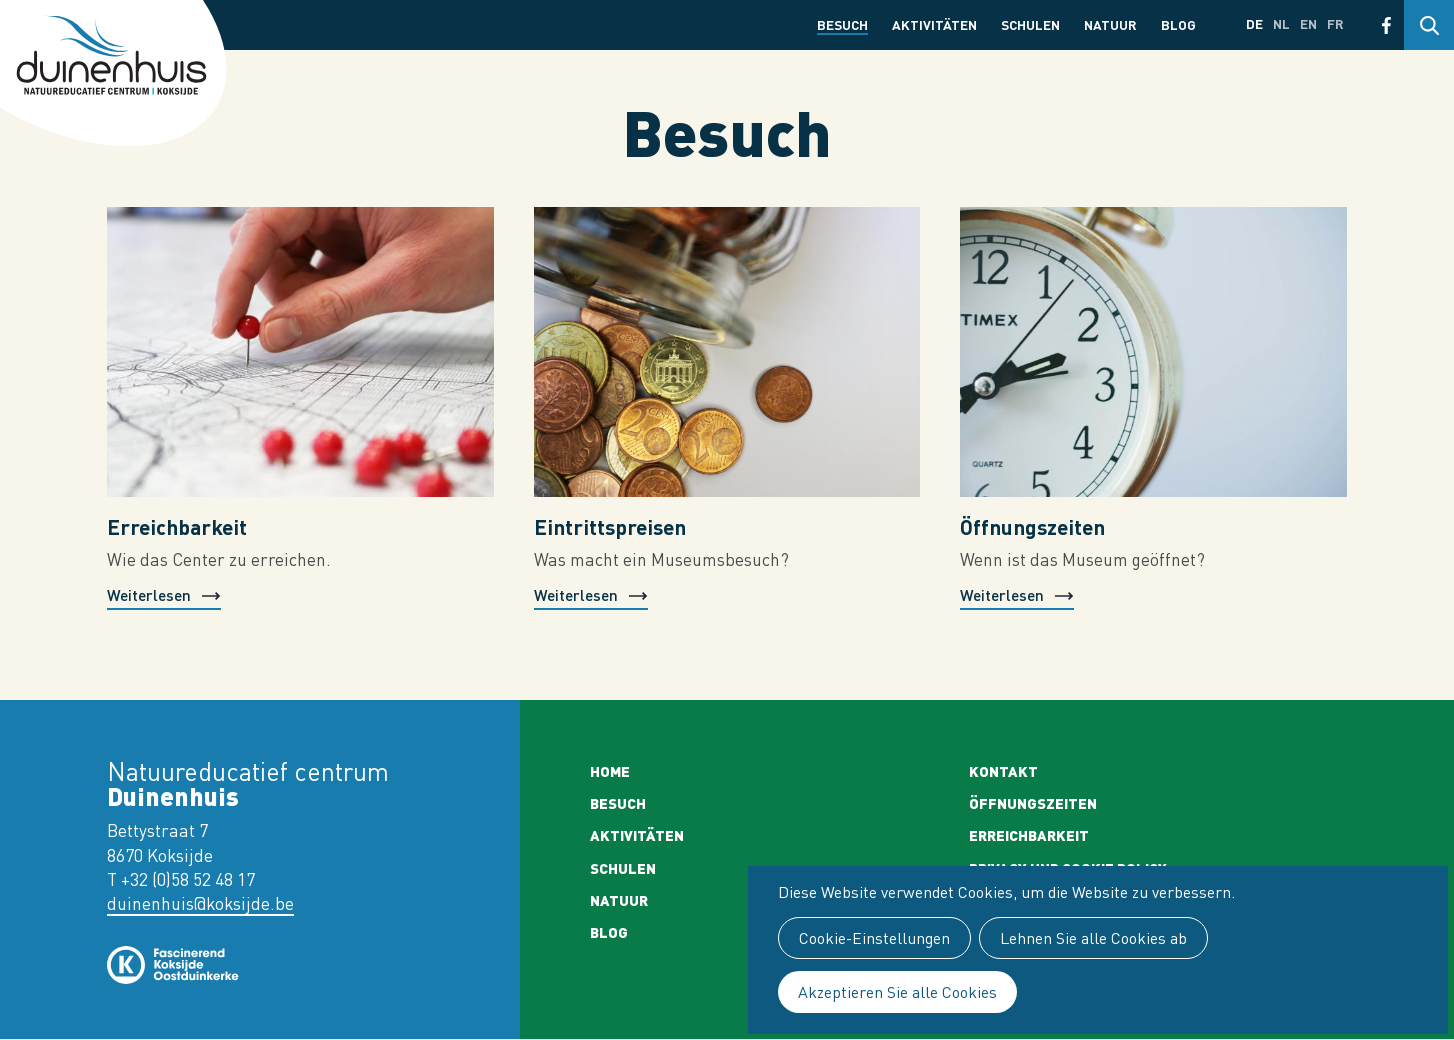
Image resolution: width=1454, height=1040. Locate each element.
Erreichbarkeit (177, 526)
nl (1281, 23)
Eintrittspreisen (610, 526)
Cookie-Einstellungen (874, 938)
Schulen (1030, 24)
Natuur (1110, 24)
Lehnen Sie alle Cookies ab (1093, 938)
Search (1429, 25)
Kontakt (1003, 771)
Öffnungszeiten (1032, 526)
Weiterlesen (149, 594)
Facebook (1386, 25)
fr (1335, 23)
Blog (1178, 24)
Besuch (842, 24)
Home (610, 771)
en (1308, 23)
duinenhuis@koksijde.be (200, 903)
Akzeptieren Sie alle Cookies (897, 992)
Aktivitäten (934, 24)
